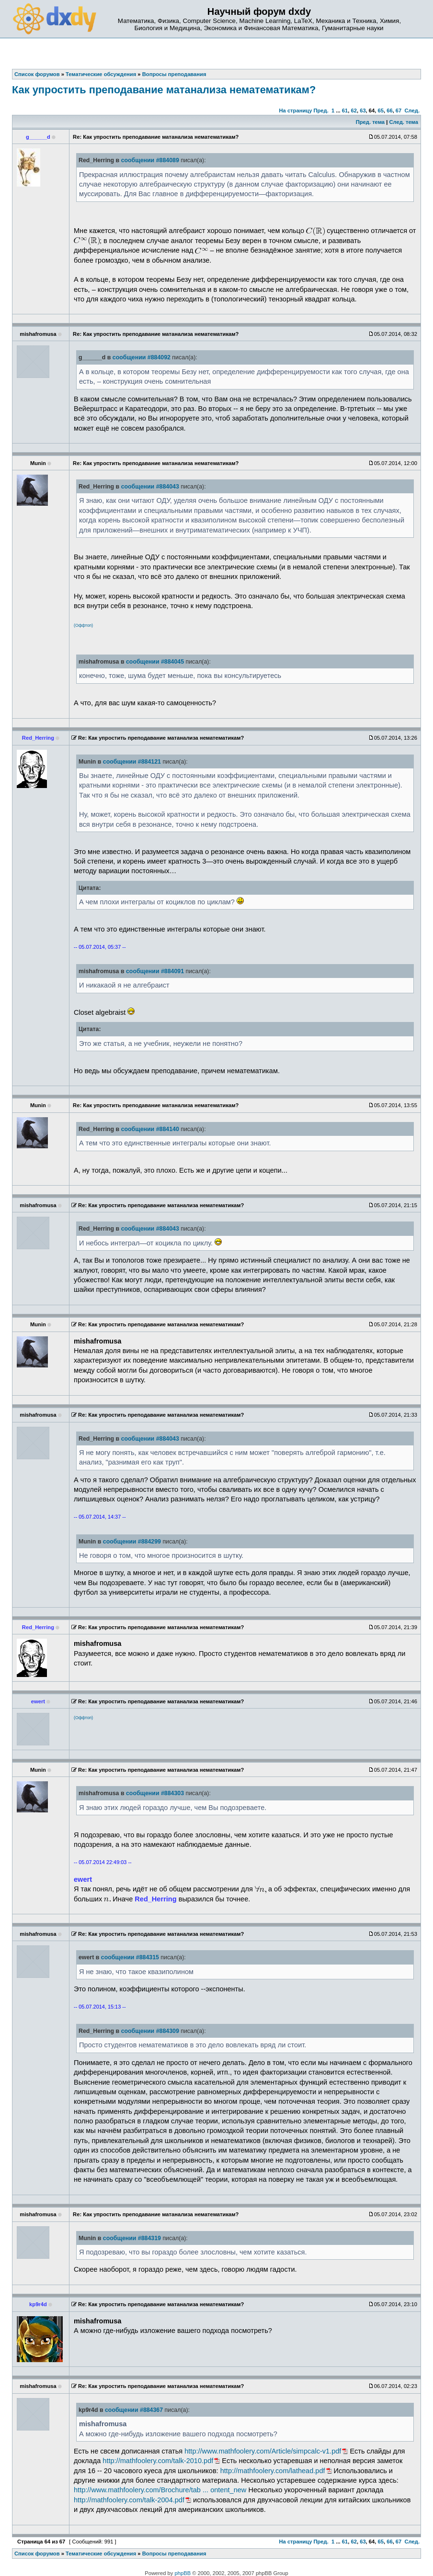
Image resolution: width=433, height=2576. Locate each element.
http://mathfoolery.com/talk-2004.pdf (129, 2500)
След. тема (403, 122)
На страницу (295, 110)
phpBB (183, 2573)
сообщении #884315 (130, 1957)
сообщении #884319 (132, 2238)
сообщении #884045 (155, 661)
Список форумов (37, 2553)
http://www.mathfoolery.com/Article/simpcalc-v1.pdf (262, 2451)
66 (389, 110)
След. (412, 110)
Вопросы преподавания (174, 2553)
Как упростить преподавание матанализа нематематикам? (164, 90)
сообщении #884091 (155, 971)
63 (362, 110)
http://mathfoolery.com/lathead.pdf (272, 2471)
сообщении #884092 (142, 357)
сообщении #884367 (134, 2410)
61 (345, 110)
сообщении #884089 (150, 160)
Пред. (321, 110)
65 (381, 110)
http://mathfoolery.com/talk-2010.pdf (158, 2461)
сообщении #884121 (132, 761)
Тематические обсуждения (101, 2553)
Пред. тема (370, 122)
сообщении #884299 (132, 1541)
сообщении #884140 (150, 1129)
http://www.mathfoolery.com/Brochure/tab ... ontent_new (160, 2490)
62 (353, 110)
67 (398, 110)
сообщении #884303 (155, 1793)
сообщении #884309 (150, 2031)
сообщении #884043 (150, 486)
